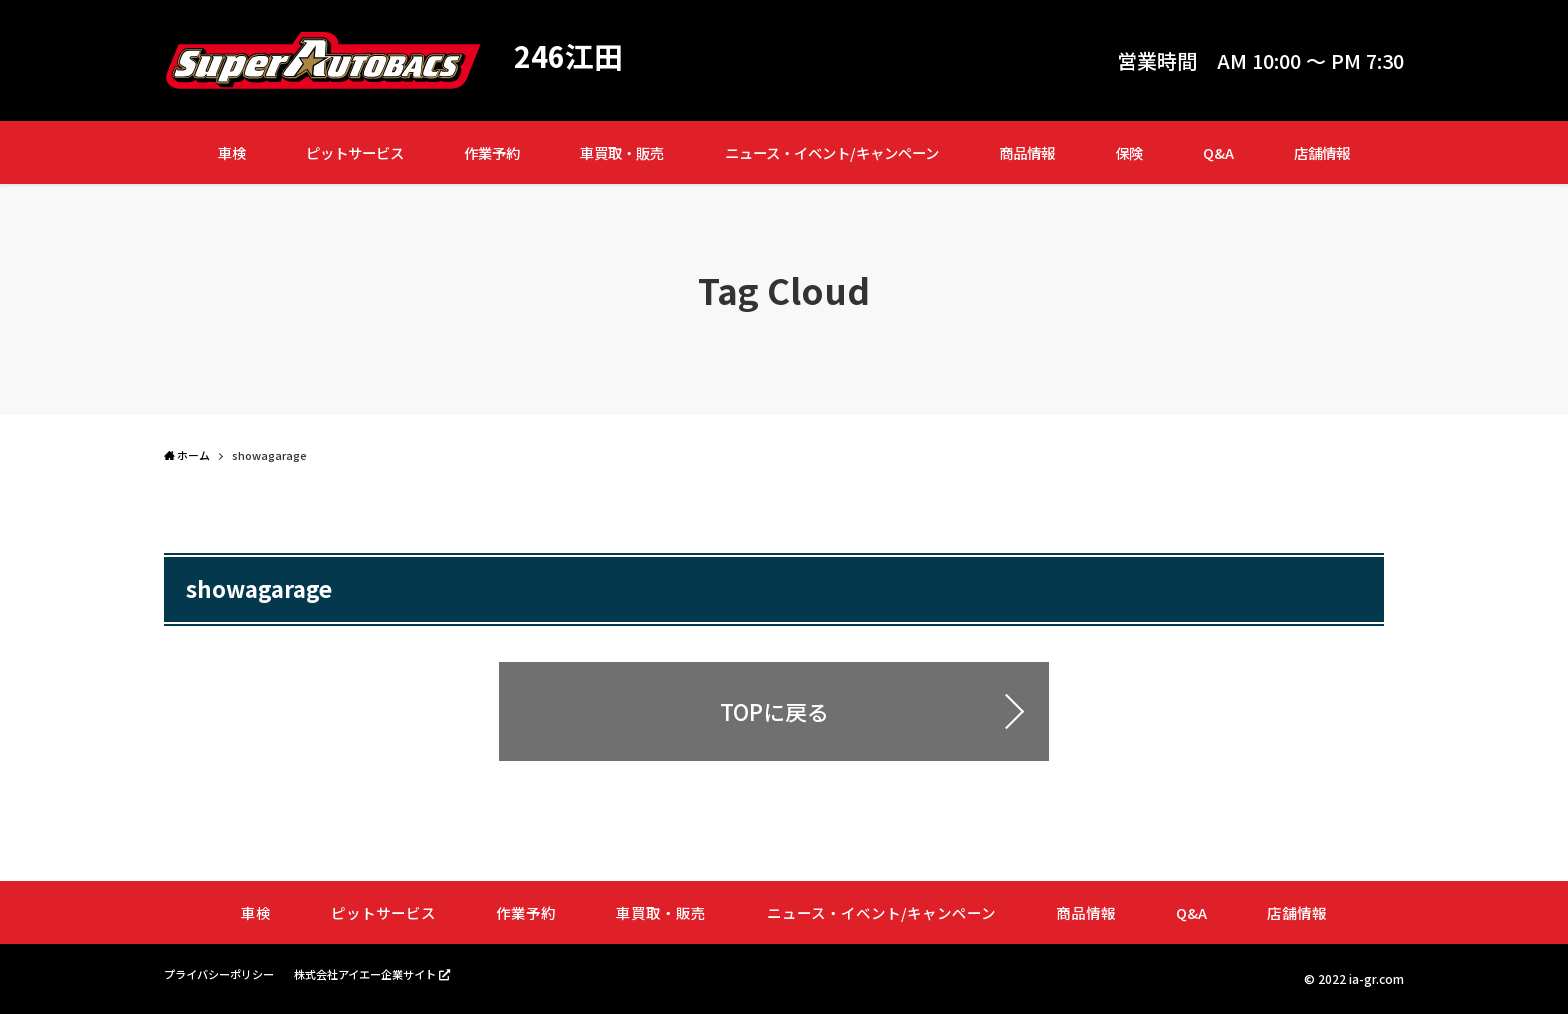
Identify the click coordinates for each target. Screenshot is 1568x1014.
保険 (1129, 152)
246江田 (571, 56)
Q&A (1218, 152)
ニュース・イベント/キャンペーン (832, 152)
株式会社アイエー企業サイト (381, 973)
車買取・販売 (622, 152)
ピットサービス (355, 152)
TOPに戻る (774, 711)
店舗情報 (1322, 152)
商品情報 (1027, 152)
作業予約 (492, 152)
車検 (232, 152)
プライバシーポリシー (224, 974)
